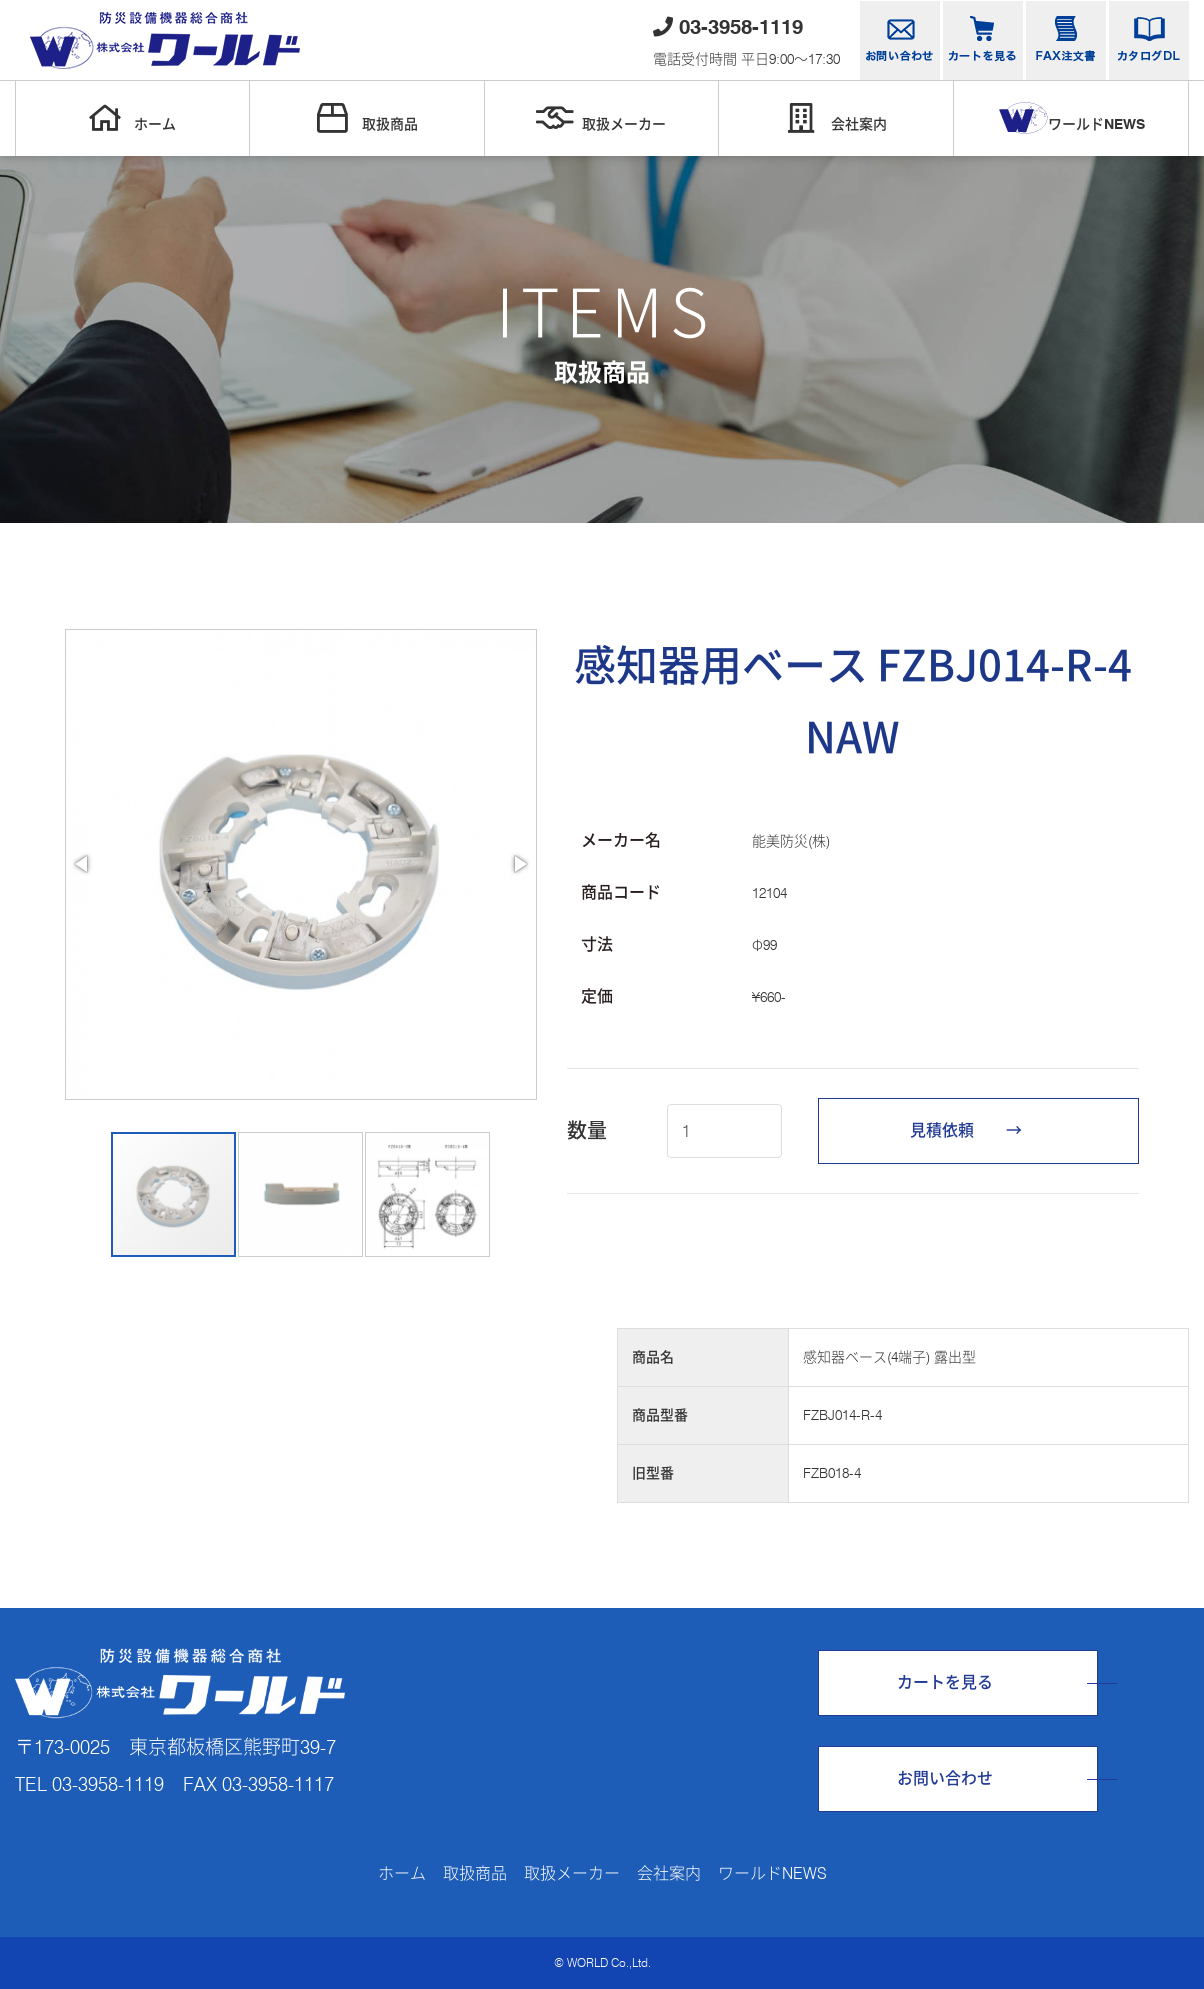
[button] (83, 864)
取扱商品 (367, 118)
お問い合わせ (945, 1778)
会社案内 (836, 118)
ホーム (132, 118)
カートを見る (945, 1682)
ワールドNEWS (1071, 118)
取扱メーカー (601, 118)
